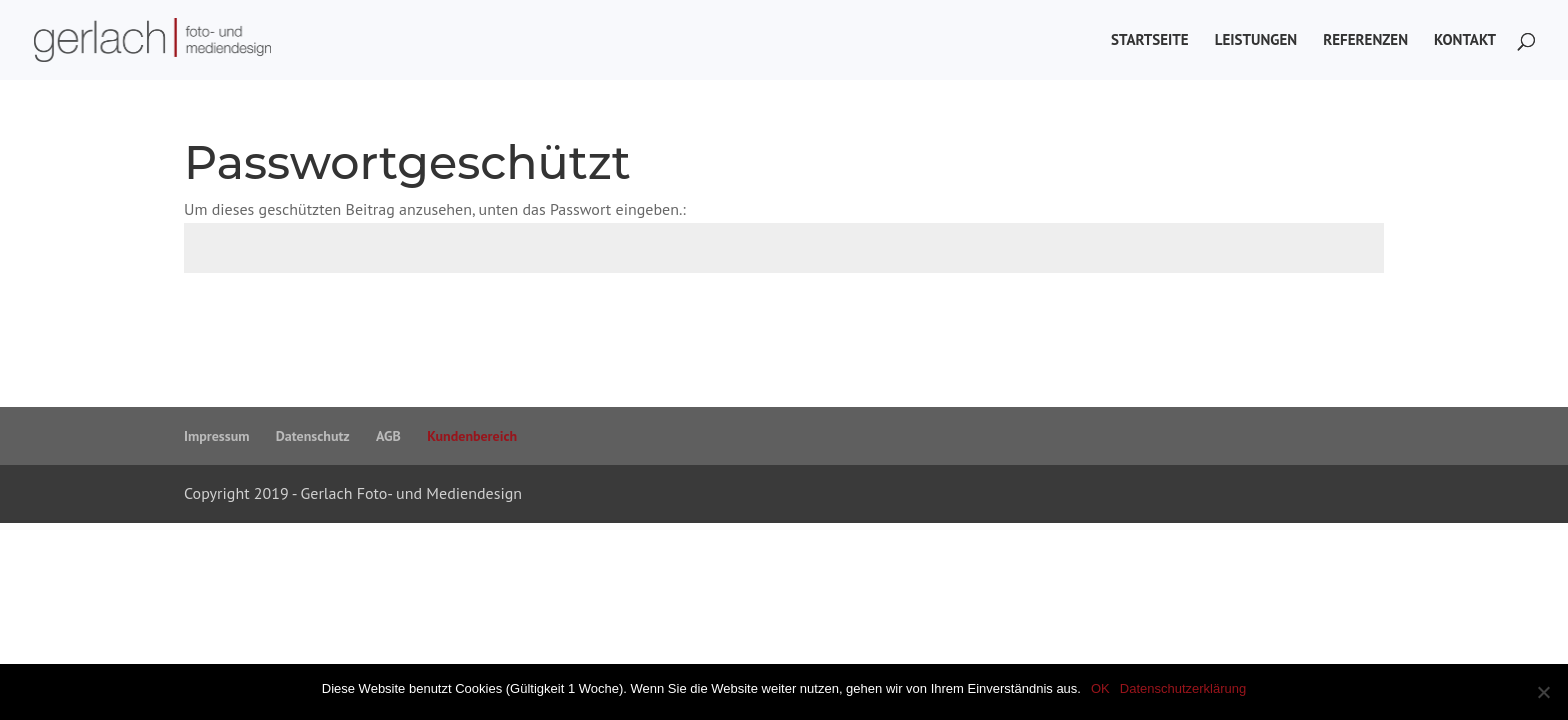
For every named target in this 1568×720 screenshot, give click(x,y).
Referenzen (1365, 41)
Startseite (1150, 41)
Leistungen (1256, 41)
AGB (388, 436)
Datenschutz (313, 436)
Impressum (216, 436)
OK (1100, 688)
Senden (1330, 322)
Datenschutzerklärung (1183, 688)
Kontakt (1465, 41)
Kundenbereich (472, 436)
